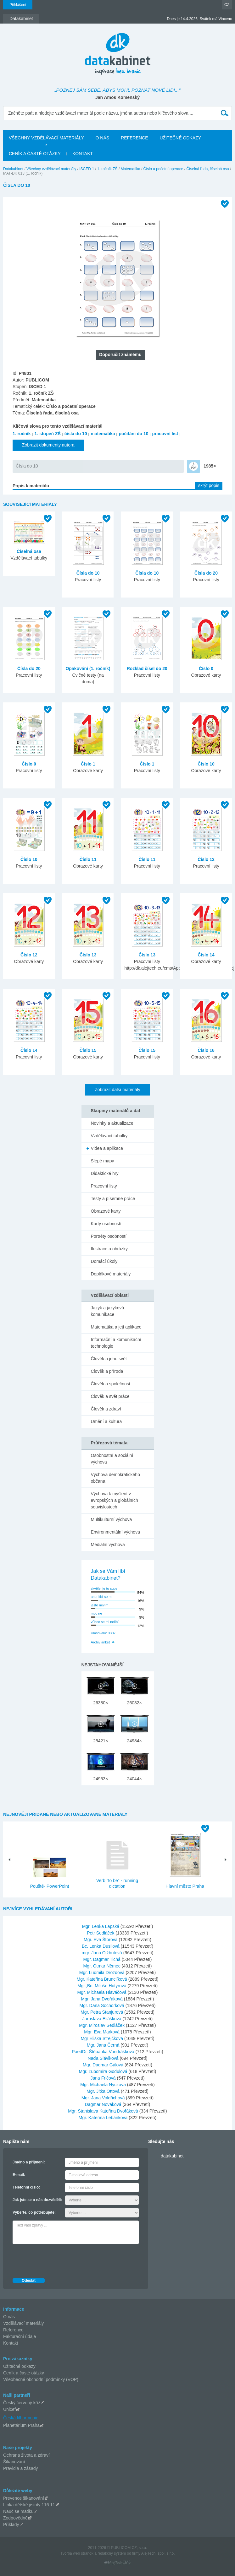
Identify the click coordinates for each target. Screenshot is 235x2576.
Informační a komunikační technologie (116, 1343)
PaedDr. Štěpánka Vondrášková (103, 2051)
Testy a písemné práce (113, 1198)
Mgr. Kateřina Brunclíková (102, 1979)
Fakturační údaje (19, 2336)
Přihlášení (17, 5)
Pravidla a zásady (20, 2468)
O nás (9, 2316)
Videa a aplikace (107, 1148)
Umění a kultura (106, 1421)
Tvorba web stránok (76, 2553)
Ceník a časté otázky (23, 2372)
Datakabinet (13, 169)
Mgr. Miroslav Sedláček (102, 2025)
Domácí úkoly (104, 1261)
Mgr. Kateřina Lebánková (104, 2117)
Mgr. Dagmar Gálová (104, 2064)
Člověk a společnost (110, 1383)
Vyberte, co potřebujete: (34, 2212)
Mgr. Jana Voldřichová (103, 2097)
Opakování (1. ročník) (87, 668)
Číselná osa (29, 551)
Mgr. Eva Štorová (101, 1939)
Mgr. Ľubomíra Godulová (104, 2071)
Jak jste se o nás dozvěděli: (37, 2200)
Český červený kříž (21, 2402)
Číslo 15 (88, 1050)
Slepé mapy (102, 1160)
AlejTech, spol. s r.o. (158, 2553)
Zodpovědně (15, 2517)
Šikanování (14, 2461)
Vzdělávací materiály (23, 2323)
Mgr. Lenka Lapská (101, 1926)
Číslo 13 (88, 954)
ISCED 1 (86, 169)
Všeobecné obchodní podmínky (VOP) (40, 2379)
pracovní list (165, 433)
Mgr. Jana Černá (103, 2045)
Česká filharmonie (20, 2417)
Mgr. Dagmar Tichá (102, 1959)
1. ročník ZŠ (107, 169)
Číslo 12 (206, 859)
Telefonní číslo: (26, 2187)
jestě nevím (100, 1605)
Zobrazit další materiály (117, 1089)
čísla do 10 (75, 433)
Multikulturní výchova (111, 1519)
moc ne (96, 1613)
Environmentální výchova (115, 1531)
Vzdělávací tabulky (109, 1135)
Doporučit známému (120, 354)
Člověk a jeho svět (109, 1358)
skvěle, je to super (105, 1588)
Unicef (9, 2409)
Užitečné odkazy (19, 2366)
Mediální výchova (108, 1544)
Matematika (130, 169)
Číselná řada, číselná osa (207, 169)
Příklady (11, 2524)
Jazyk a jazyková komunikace (107, 1311)
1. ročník (22, 433)
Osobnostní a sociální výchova (112, 1458)
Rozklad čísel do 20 (147, 668)
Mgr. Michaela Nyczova (103, 2084)
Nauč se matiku (18, 2511)
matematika (103, 433)
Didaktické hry (105, 1173)
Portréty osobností (109, 1236)
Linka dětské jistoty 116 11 (29, 2504)
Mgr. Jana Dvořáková (102, 1998)
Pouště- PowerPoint (49, 1886)
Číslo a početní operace (163, 169)
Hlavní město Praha (184, 1886)
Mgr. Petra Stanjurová (102, 2012)
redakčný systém (112, 2553)
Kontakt (10, 2343)
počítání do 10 (133, 433)
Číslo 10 (206, 763)
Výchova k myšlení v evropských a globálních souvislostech (114, 1500)
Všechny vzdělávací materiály (51, 169)
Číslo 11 (88, 859)
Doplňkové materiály (111, 1273)
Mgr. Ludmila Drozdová (102, 1972)
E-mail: (19, 2175)
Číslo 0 (206, 668)
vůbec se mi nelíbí (105, 1622)
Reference (13, 2329)
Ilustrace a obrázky (109, 1248)
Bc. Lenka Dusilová (101, 1946)
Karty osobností (106, 1223)
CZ (226, 5)
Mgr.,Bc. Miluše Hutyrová (102, 1985)
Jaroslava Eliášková (102, 2018)
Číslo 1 (88, 763)
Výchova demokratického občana (115, 1478)
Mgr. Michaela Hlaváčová (102, 1992)
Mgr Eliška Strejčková (102, 2038)
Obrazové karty (106, 1211)
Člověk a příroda (107, 1371)
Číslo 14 (206, 954)
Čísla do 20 (206, 573)
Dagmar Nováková (104, 2104)
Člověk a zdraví (106, 1408)
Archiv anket (100, 1642)
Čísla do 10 (27, 465)
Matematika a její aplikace (116, 1326)
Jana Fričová (104, 2078)
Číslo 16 (206, 1050)
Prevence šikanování (23, 2498)
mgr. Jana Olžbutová (102, 1952)
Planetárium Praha (21, 2425)
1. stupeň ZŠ (48, 433)
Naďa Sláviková (104, 2058)
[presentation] (60, 2259)
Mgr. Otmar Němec (102, 1965)
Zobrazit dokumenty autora (48, 444)
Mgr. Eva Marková (102, 2031)
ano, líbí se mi (101, 1597)
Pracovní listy (104, 1185)
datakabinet (172, 2155)
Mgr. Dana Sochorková (102, 2005)
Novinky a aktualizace (112, 1123)
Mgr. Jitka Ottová (104, 2091)
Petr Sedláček (101, 1932)
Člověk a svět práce (110, 1396)
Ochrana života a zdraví (26, 2455)
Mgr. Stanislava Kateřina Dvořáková (103, 2110)
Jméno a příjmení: (29, 2162)
